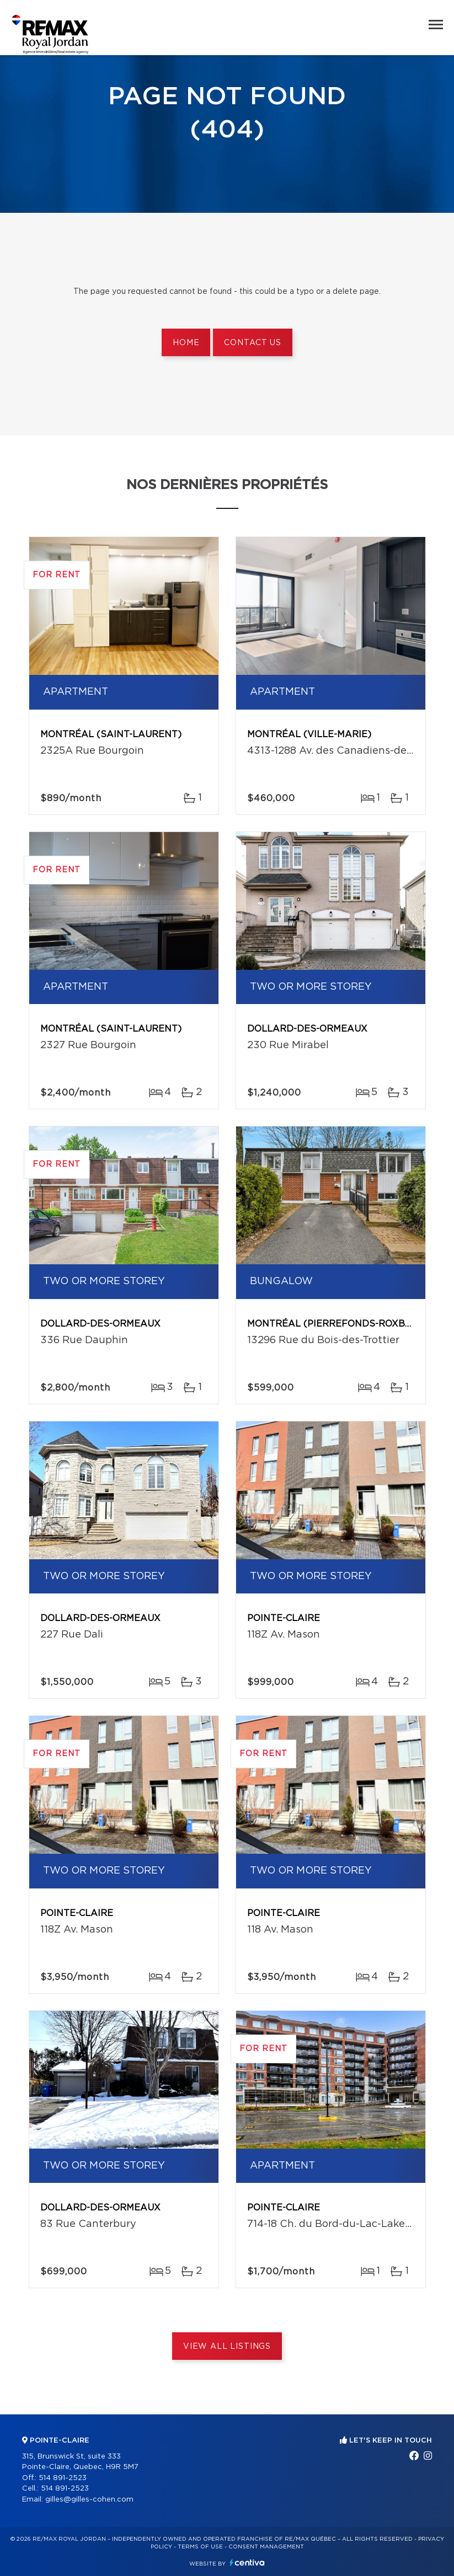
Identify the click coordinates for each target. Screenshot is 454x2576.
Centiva (247, 2562)
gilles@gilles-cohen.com (89, 2499)
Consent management (266, 2547)
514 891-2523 (63, 2478)
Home (186, 343)
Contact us (252, 343)
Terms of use (200, 2547)
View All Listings (227, 2346)
